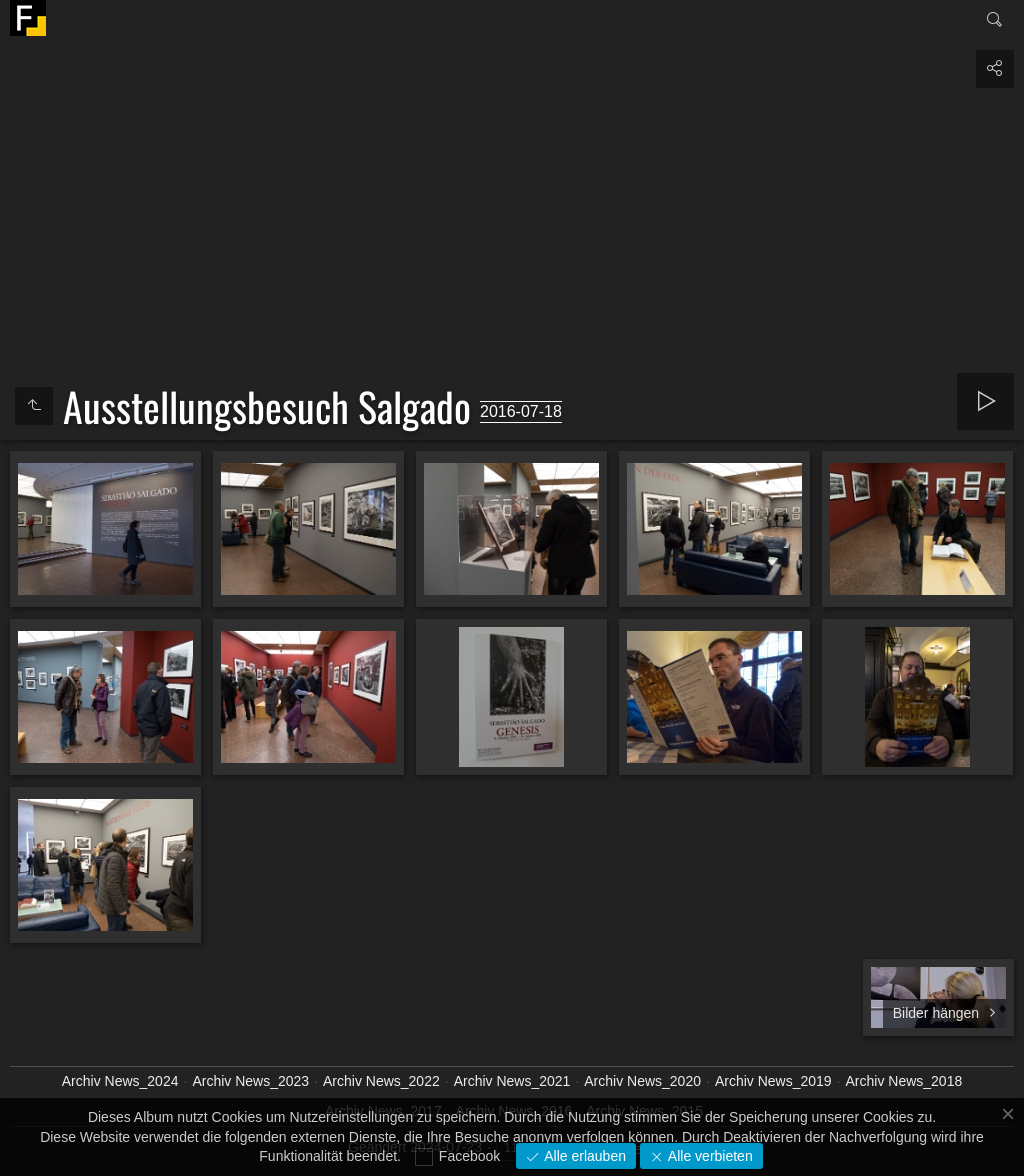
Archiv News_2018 (904, 1081)
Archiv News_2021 (512, 1081)
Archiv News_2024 (120, 1081)
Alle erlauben (583, 1156)
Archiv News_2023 (250, 1081)
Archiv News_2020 (642, 1081)
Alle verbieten (708, 1156)
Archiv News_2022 (381, 1081)
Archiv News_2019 (773, 1081)
